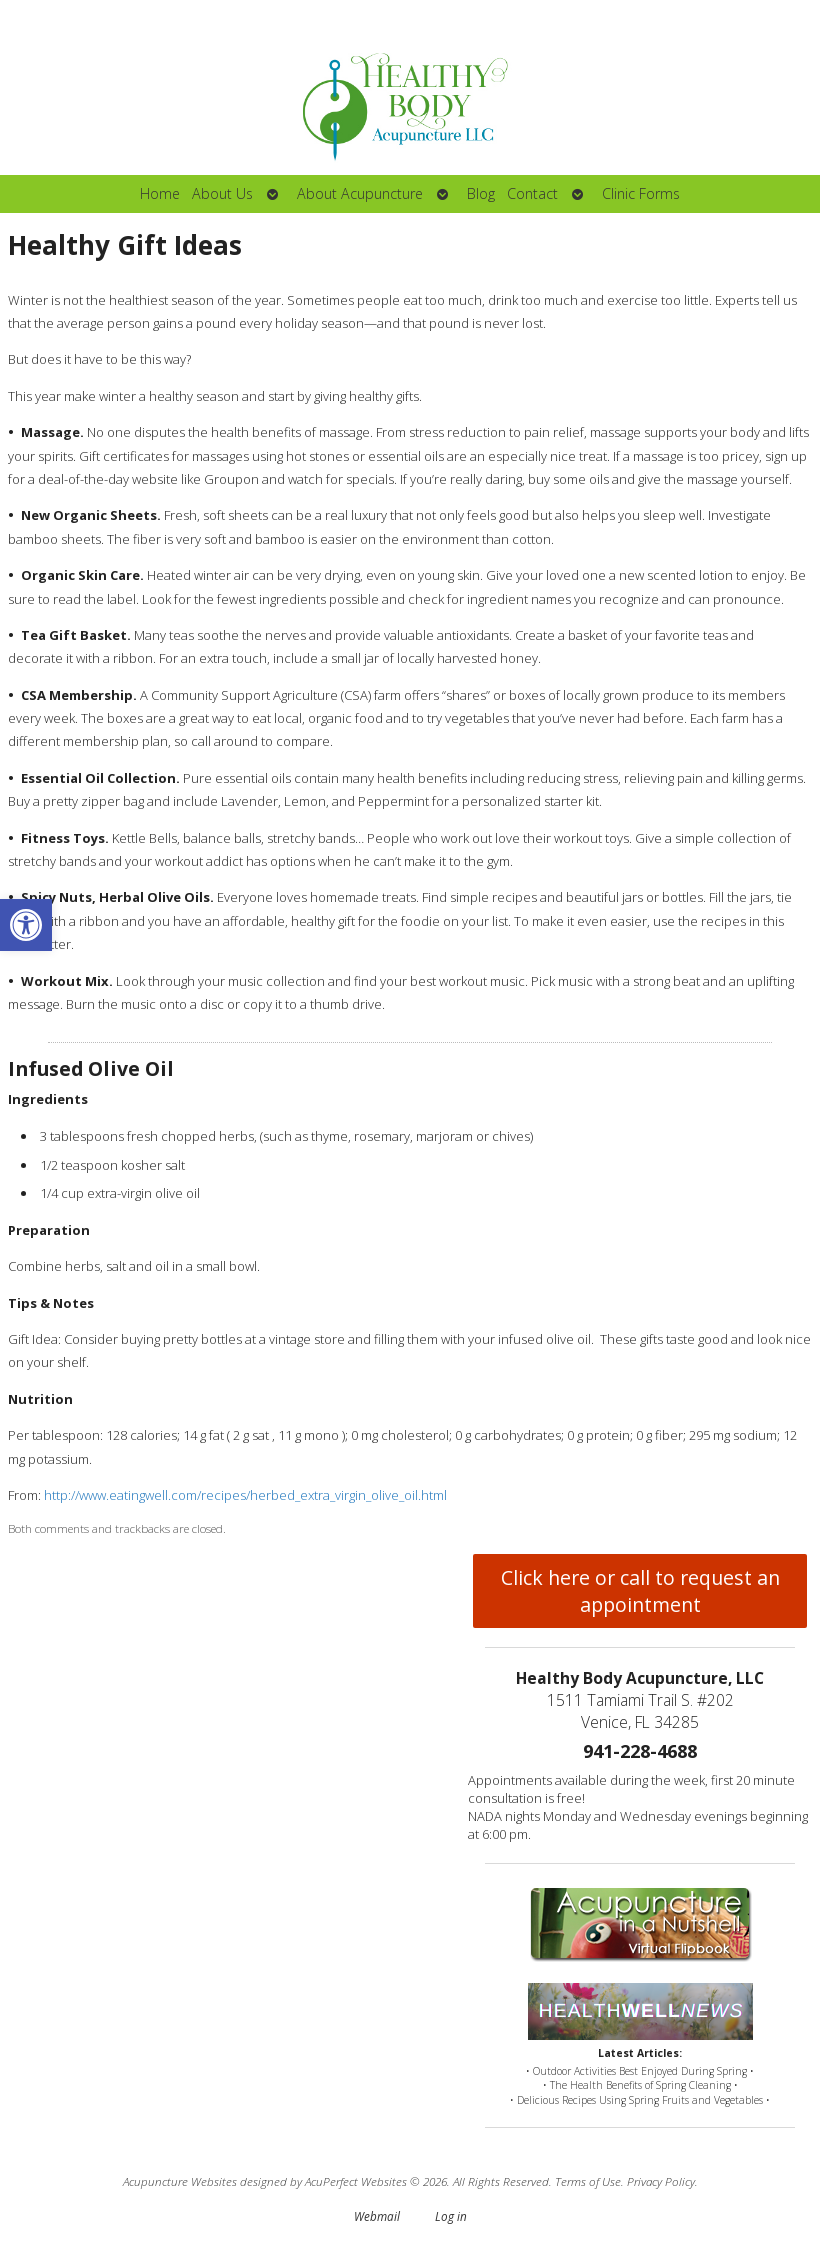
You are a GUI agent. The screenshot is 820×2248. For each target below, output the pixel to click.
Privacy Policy (661, 2181)
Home (160, 193)
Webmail (377, 2216)
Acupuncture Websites (180, 2181)
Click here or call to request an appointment (640, 1591)
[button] (26, 925)
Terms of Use (588, 2181)
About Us (222, 193)
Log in (451, 2216)
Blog (481, 193)
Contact (532, 193)
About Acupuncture (360, 193)
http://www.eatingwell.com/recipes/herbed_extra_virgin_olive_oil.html (245, 1495)
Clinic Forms (641, 193)
